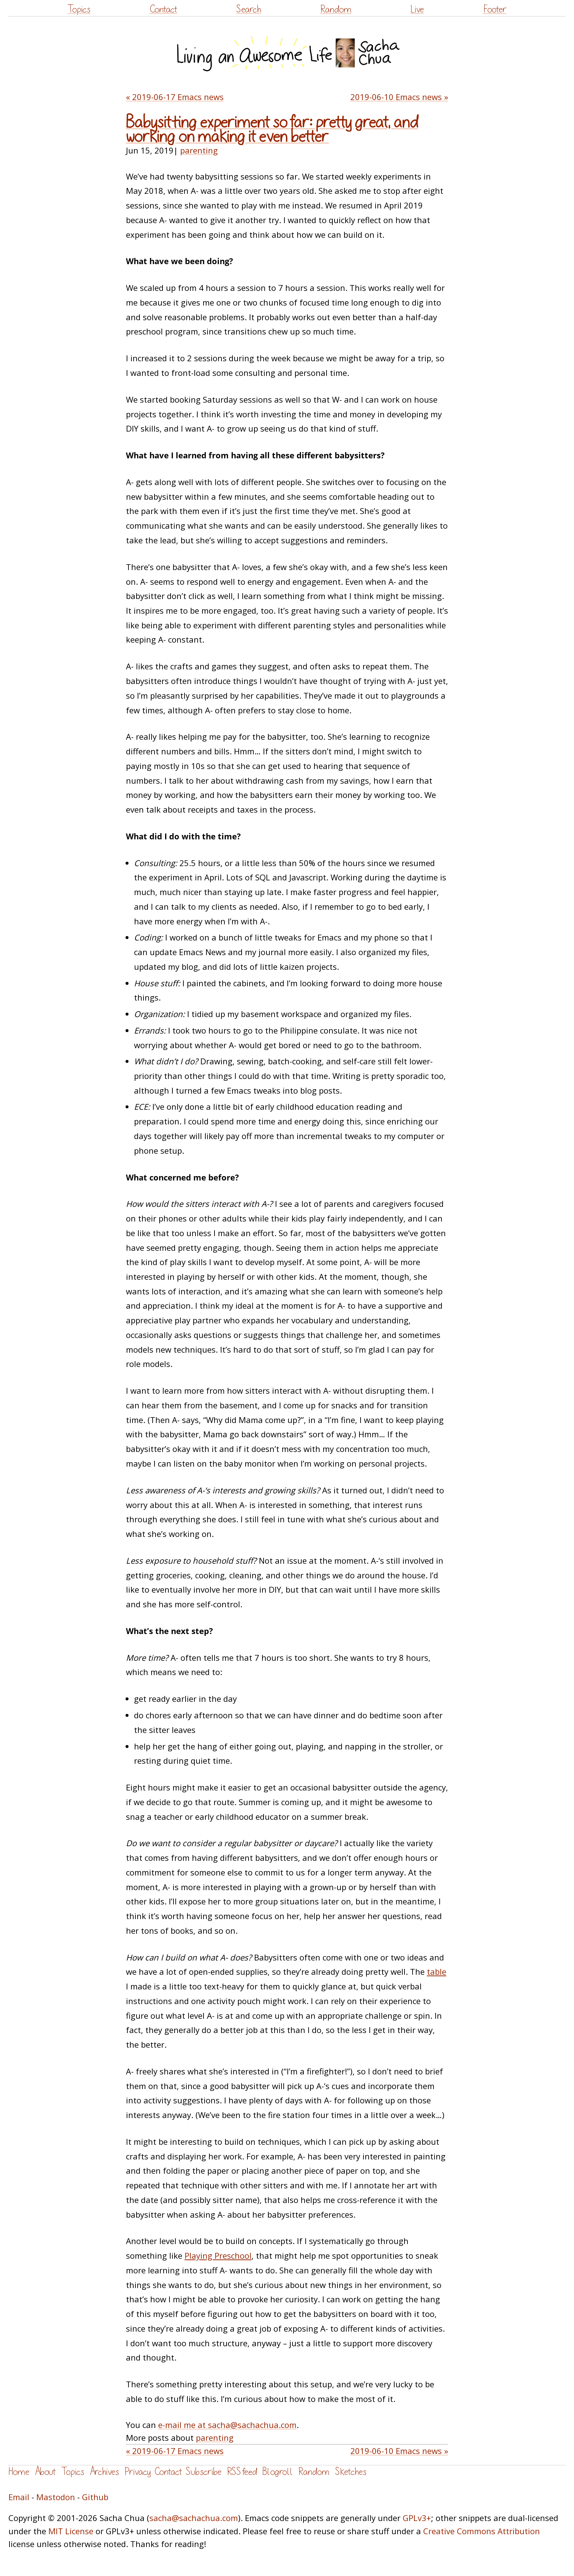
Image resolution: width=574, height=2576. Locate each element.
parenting (199, 150)
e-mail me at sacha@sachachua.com (227, 2424)
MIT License (70, 2530)
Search (248, 9)
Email (18, 2496)
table (436, 1971)
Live (417, 9)
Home (18, 2472)
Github (95, 2496)
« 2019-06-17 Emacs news (175, 96)
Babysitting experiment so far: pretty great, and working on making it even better (272, 129)
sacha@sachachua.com (193, 2517)
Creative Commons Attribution (481, 2530)
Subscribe (203, 2472)
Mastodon (55, 2496)
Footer (495, 9)
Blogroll (277, 2472)
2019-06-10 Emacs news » (399, 96)
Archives (104, 2472)
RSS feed (242, 2472)
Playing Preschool (217, 2255)
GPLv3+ (417, 2517)
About (45, 2472)
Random (335, 9)
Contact (163, 9)
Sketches (350, 2472)
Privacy (137, 2472)
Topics (78, 9)
